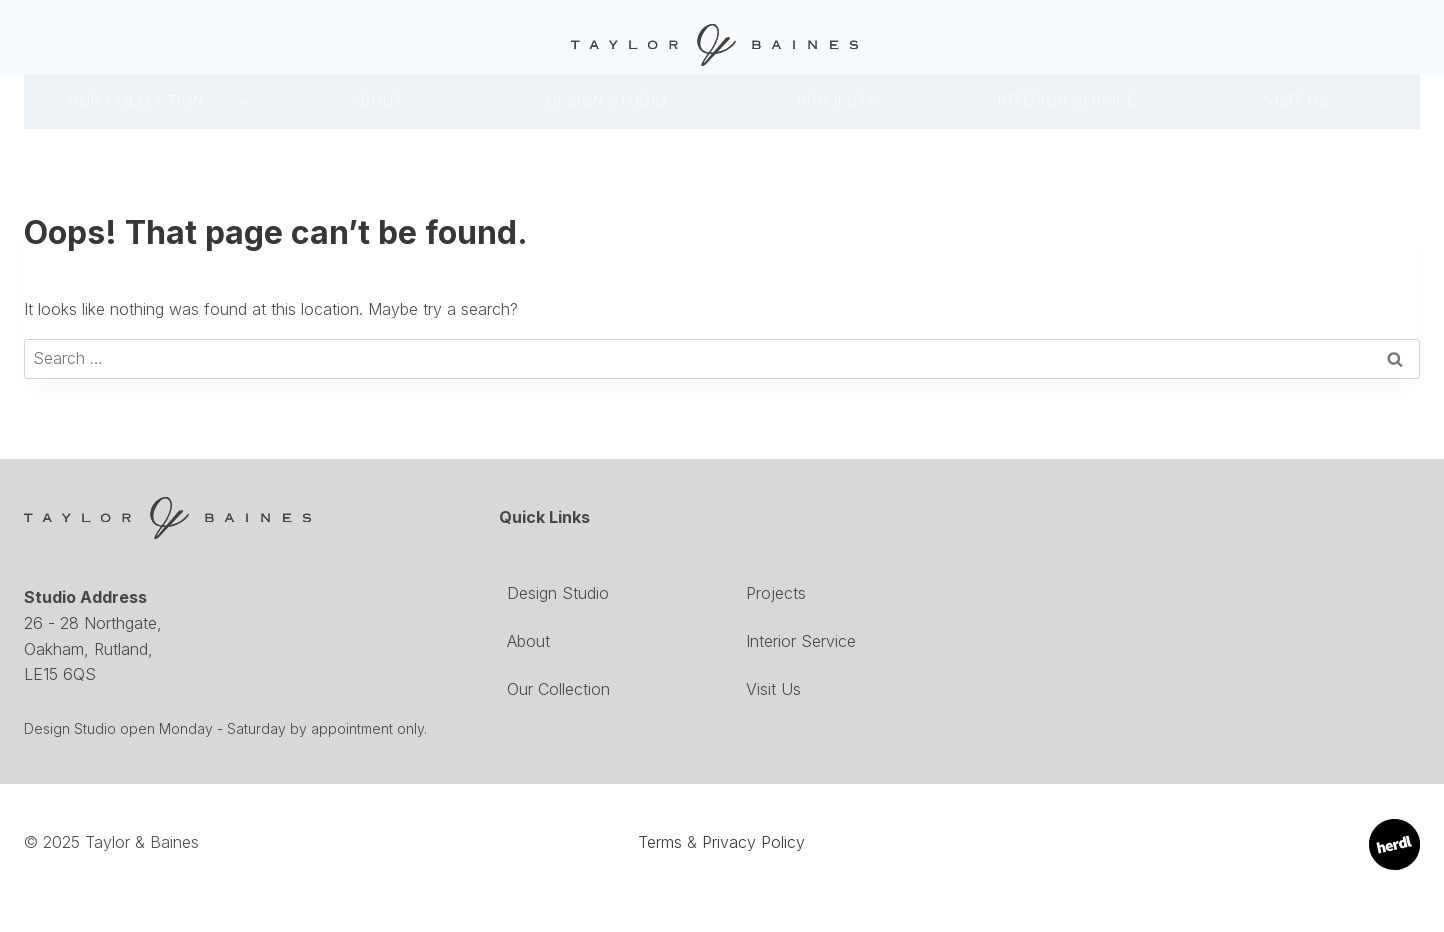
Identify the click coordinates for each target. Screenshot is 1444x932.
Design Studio (558, 593)
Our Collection (136, 100)
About (377, 100)
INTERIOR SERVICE (1067, 100)
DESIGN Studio (607, 100)
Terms (660, 842)
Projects (837, 100)
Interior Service (801, 641)
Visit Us (1297, 100)
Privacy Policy (753, 842)
